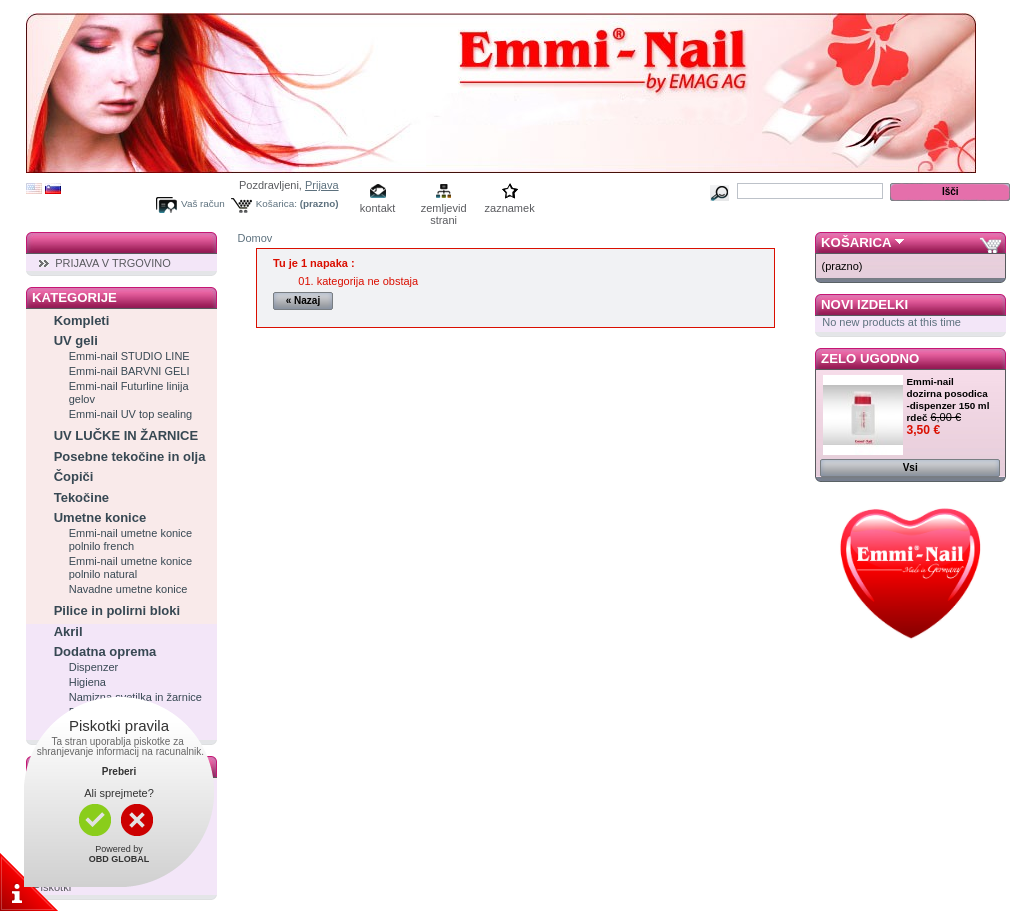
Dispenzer (94, 667)
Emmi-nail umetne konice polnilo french (131, 539)
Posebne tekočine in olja (130, 456)
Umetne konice (100, 517)
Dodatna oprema (105, 651)
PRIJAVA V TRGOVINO (113, 263)
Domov (255, 238)
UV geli (76, 340)
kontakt (377, 208)
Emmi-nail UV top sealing (131, 414)
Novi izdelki (864, 304)
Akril (68, 631)
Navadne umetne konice (128, 589)
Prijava (322, 185)
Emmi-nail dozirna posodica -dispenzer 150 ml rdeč (948, 399)
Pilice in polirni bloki (117, 610)
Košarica (856, 242)
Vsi (910, 467)
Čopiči (74, 476)
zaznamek (510, 208)
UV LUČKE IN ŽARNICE (126, 435)
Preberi (119, 771)
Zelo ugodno (870, 358)
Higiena (87, 682)
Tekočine (81, 497)
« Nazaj (303, 300)
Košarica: (276, 203)
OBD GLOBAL (119, 859)
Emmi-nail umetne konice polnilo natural (131, 567)
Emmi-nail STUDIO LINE (129, 356)
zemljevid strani (444, 209)
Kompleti (82, 320)
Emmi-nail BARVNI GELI (129, 371)
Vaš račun (203, 203)
